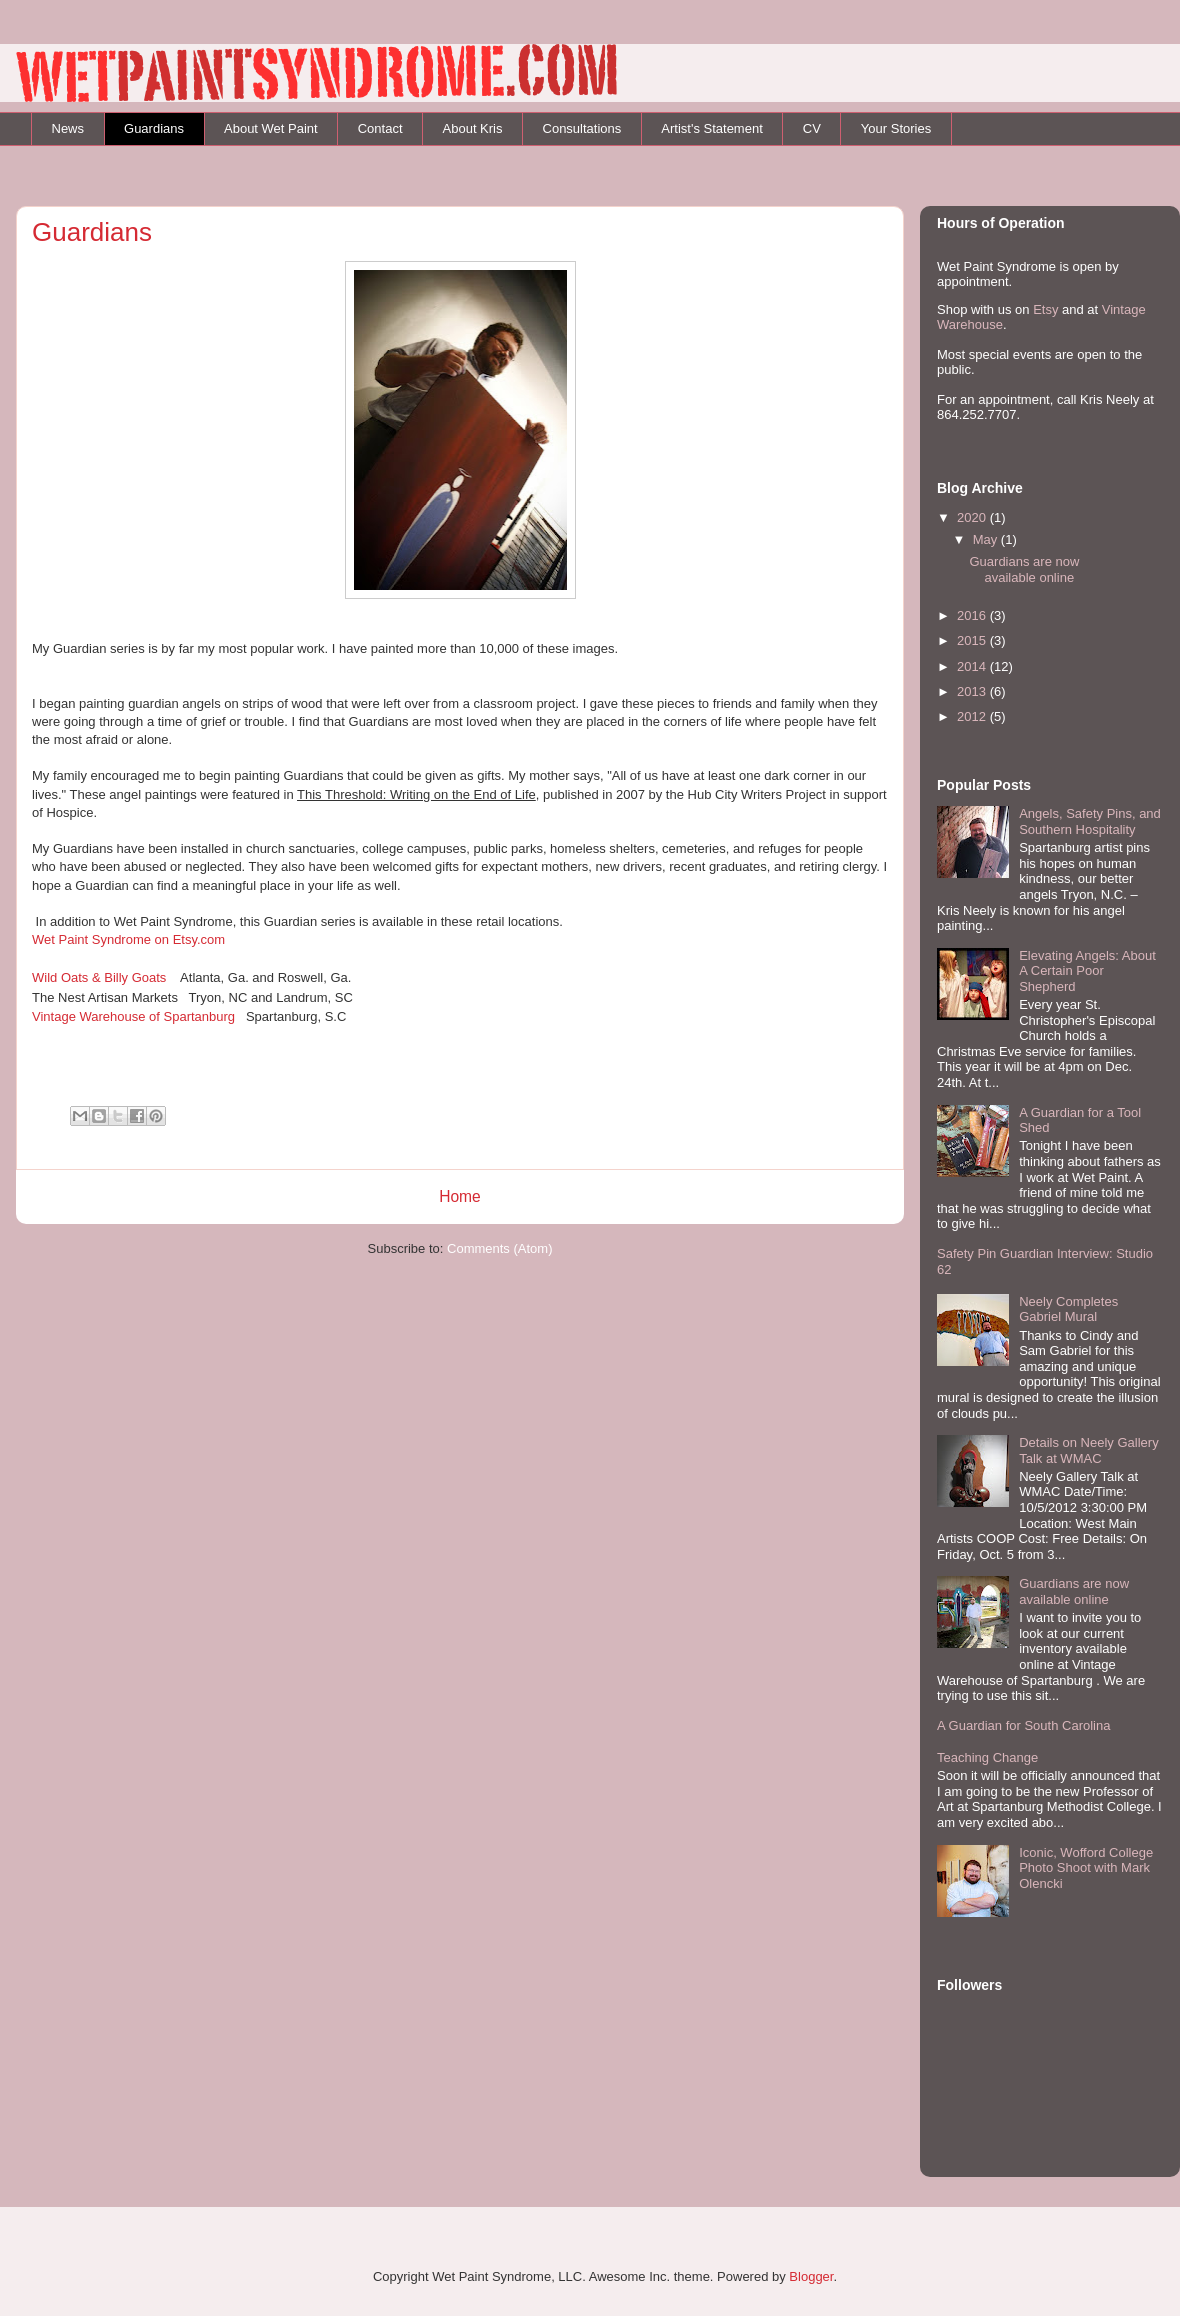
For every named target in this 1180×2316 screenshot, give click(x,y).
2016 (973, 615)
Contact (380, 128)
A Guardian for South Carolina (1023, 1725)
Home (460, 1196)
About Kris (473, 128)
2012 (973, 716)
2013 (973, 691)
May (987, 539)
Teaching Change (987, 1757)
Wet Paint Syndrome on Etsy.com (128, 939)
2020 (973, 517)
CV (812, 128)
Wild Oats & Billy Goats (99, 977)
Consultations (582, 128)
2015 (973, 640)
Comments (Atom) (499, 1248)
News (68, 128)
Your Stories (896, 128)
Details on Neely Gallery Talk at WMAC (1088, 1450)
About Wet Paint (271, 128)
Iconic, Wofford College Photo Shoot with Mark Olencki (1086, 1868)
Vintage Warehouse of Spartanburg (133, 1016)
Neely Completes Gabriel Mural (1068, 1309)
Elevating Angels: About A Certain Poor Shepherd (1087, 971)
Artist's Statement (711, 128)
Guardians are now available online (1024, 569)
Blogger (811, 2276)
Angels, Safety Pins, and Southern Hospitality (1090, 821)
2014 (973, 666)
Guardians (154, 128)
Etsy (1045, 309)
